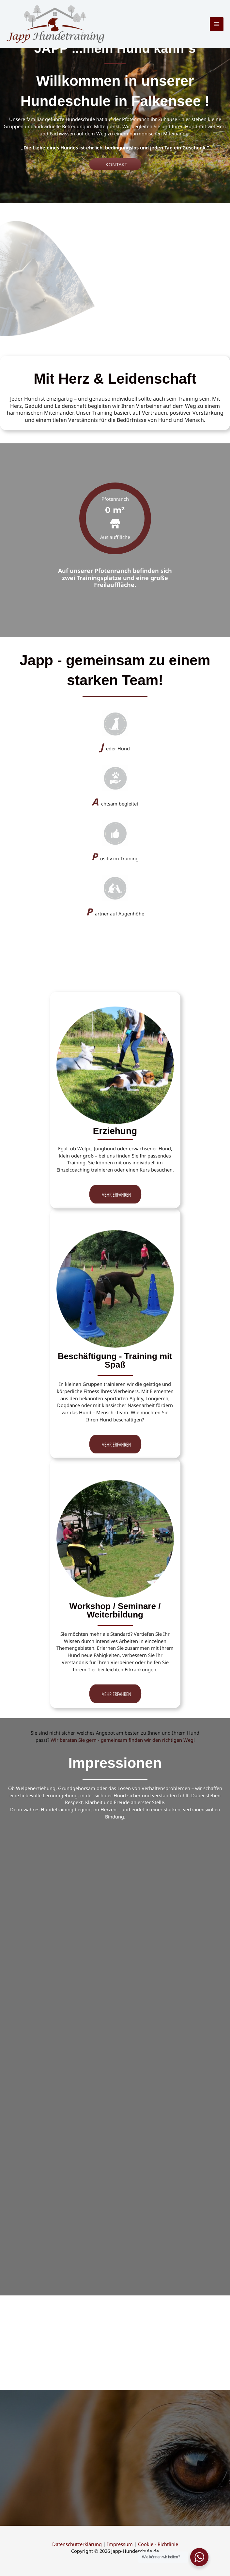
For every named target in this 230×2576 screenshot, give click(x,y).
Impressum (120, 2544)
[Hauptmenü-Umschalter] (216, 24)
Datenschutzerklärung (77, 2544)
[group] (115, 518)
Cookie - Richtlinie (158, 2544)
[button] (115, 164)
